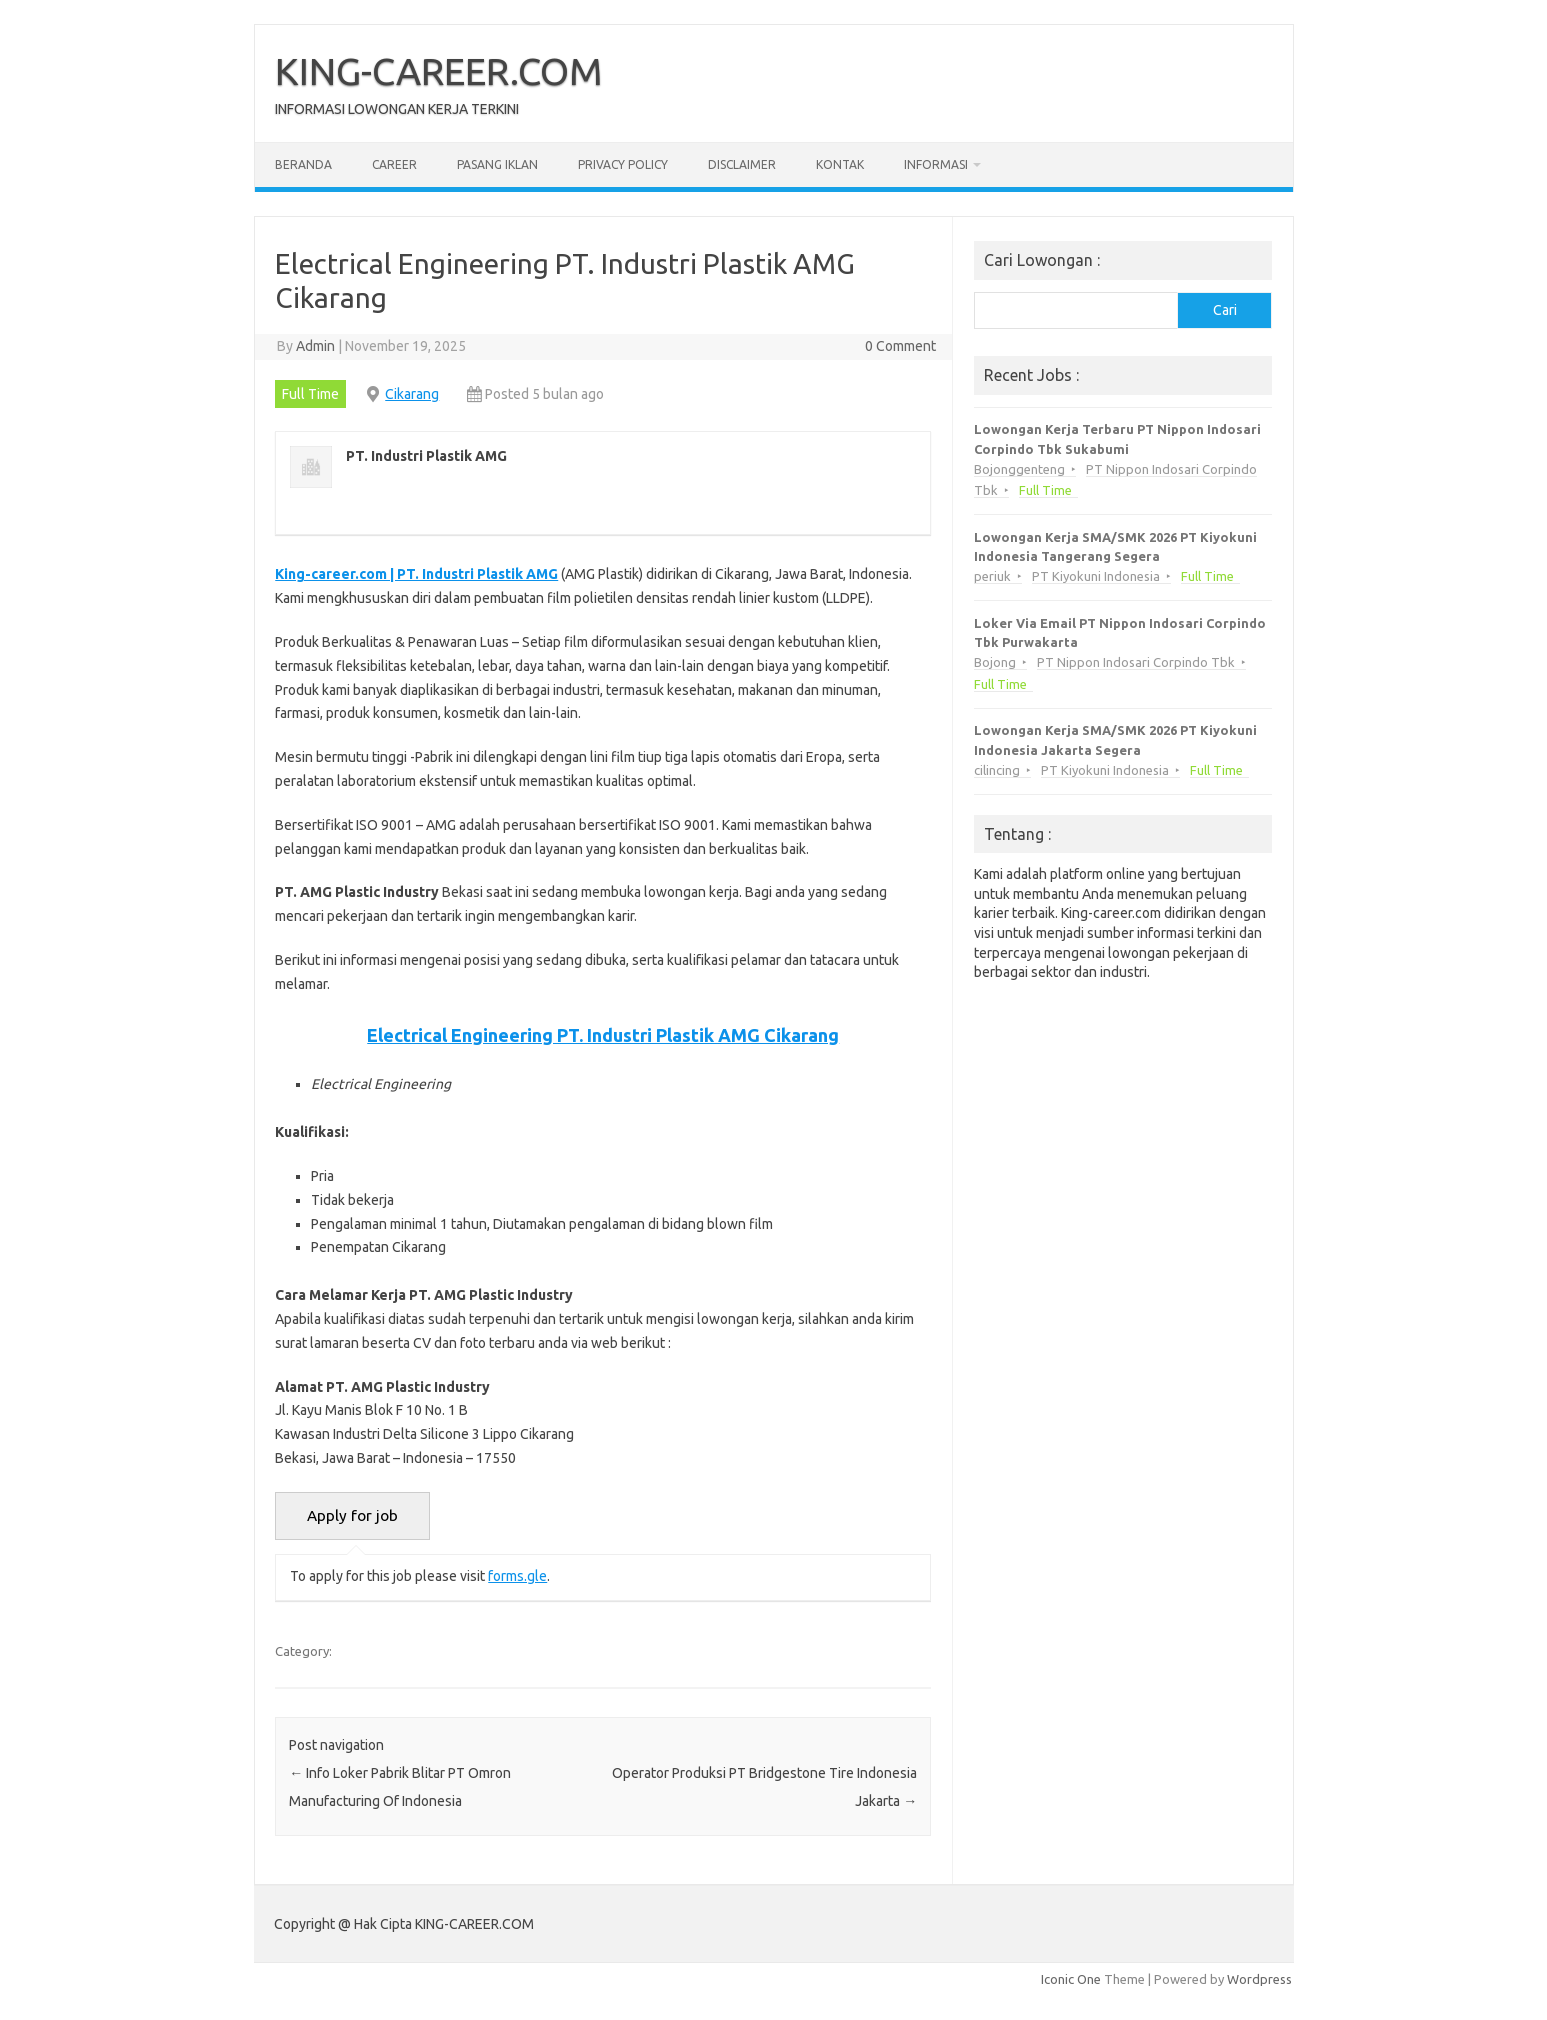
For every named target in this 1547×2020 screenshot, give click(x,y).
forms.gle (517, 1576)
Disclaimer (742, 164)
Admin (315, 346)
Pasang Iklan (497, 164)
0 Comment (900, 346)
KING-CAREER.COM (439, 71)
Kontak (840, 164)
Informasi (936, 164)
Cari (1225, 310)
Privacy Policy (623, 164)
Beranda (303, 164)
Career (394, 164)
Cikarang (412, 394)
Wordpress (1259, 1979)
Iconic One (1071, 1979)
